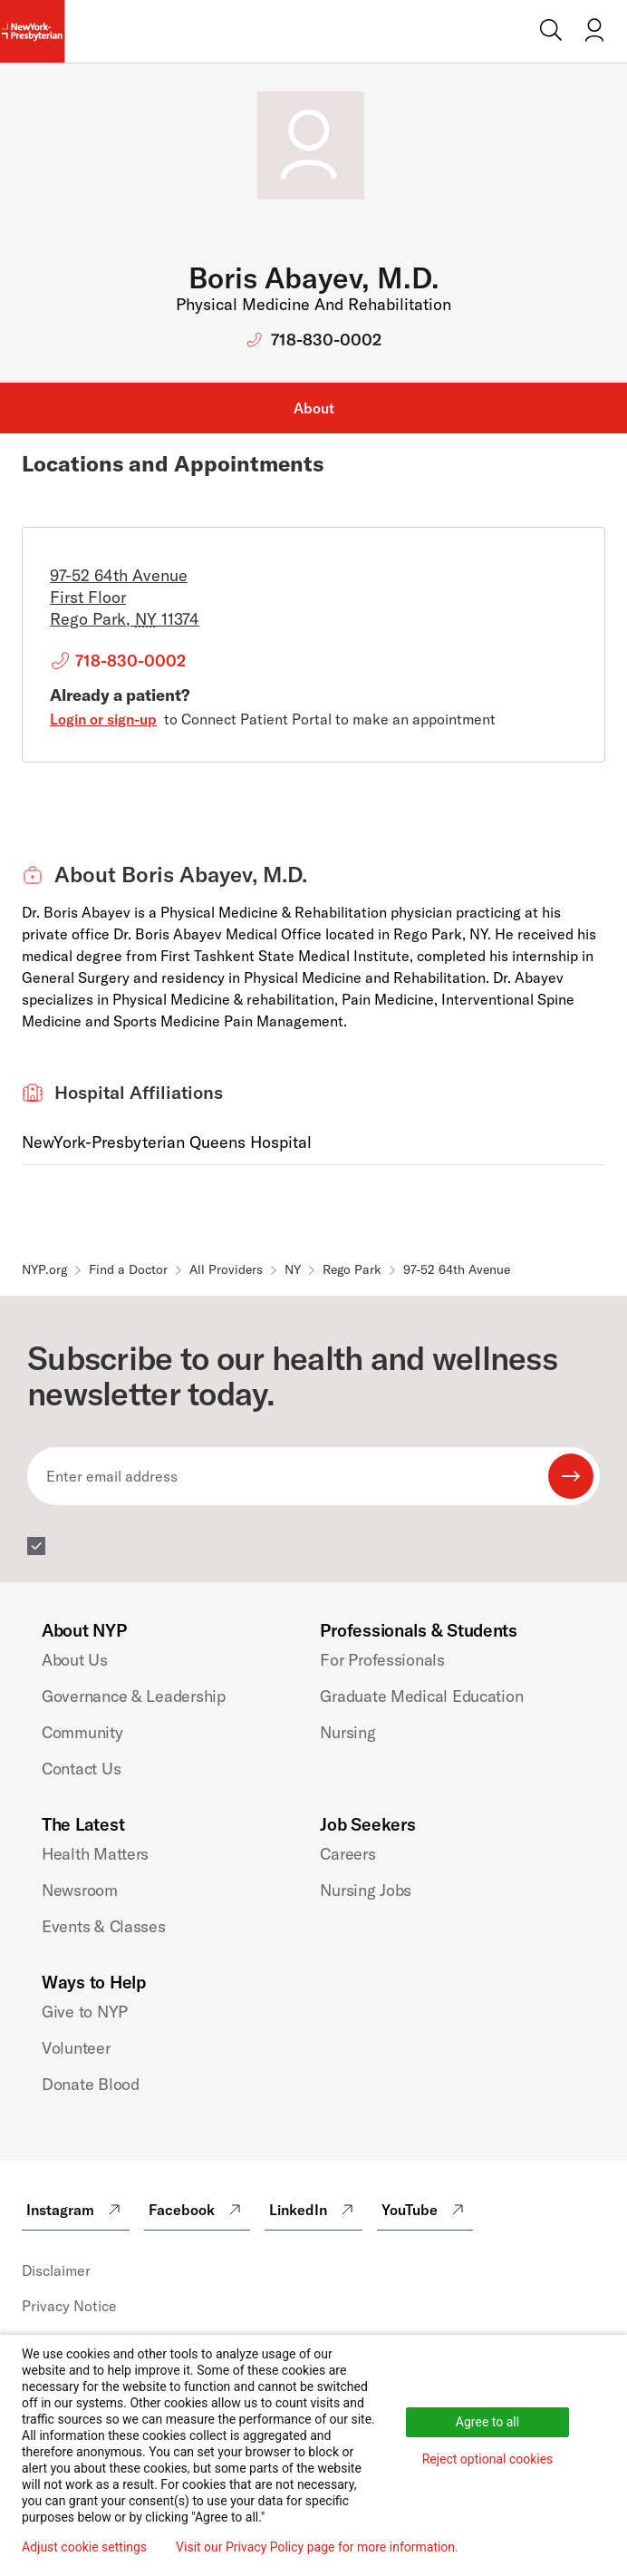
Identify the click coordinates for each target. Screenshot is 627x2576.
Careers (347, 1853)
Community (82, 1732)
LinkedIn (313, 2210)
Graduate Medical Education (421, 1696)
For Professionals (382, 1659)
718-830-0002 (326, 339)
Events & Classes (104, 1926)
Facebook (197, 2210)
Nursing (347, 1732)
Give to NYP (85, 2011)
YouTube (424, 2210)
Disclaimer (56, 2270)
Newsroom (80, 1890)
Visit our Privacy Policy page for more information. (317, 2547)
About (314, 408)
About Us (75, 1659)
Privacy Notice (69, 2306)
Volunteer (76, 2047)
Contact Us (81, 1768)
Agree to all (487, 2422)
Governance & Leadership (134, 1696)
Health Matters (95, 1853)
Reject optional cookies (488, 2459)
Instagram (75, 2210)
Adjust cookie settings (84, 2547)
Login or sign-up (103, 719)
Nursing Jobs (365, 1890)
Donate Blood (91, 2084)
